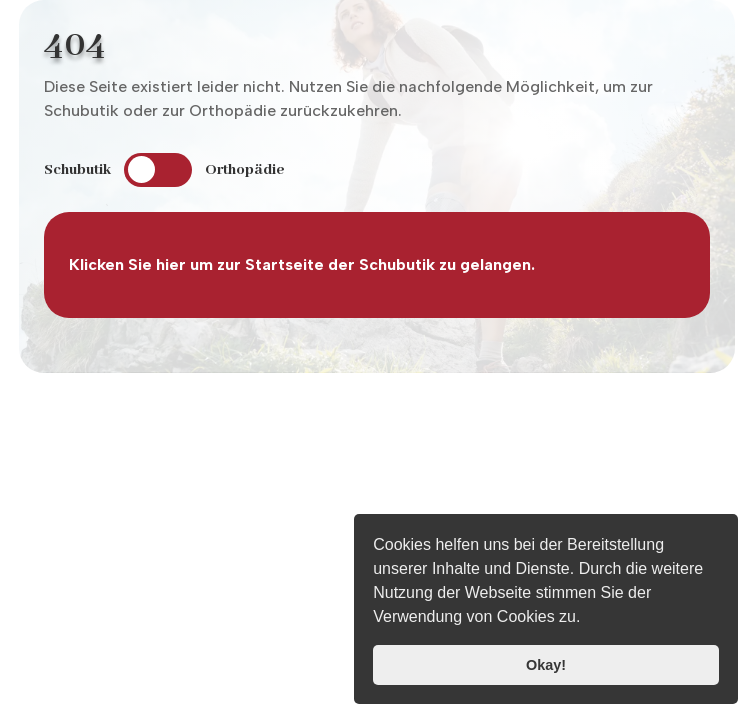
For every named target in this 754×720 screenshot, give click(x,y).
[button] (588, 619)
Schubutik (77, 170)
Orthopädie (245, 170)
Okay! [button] (546, 665)
